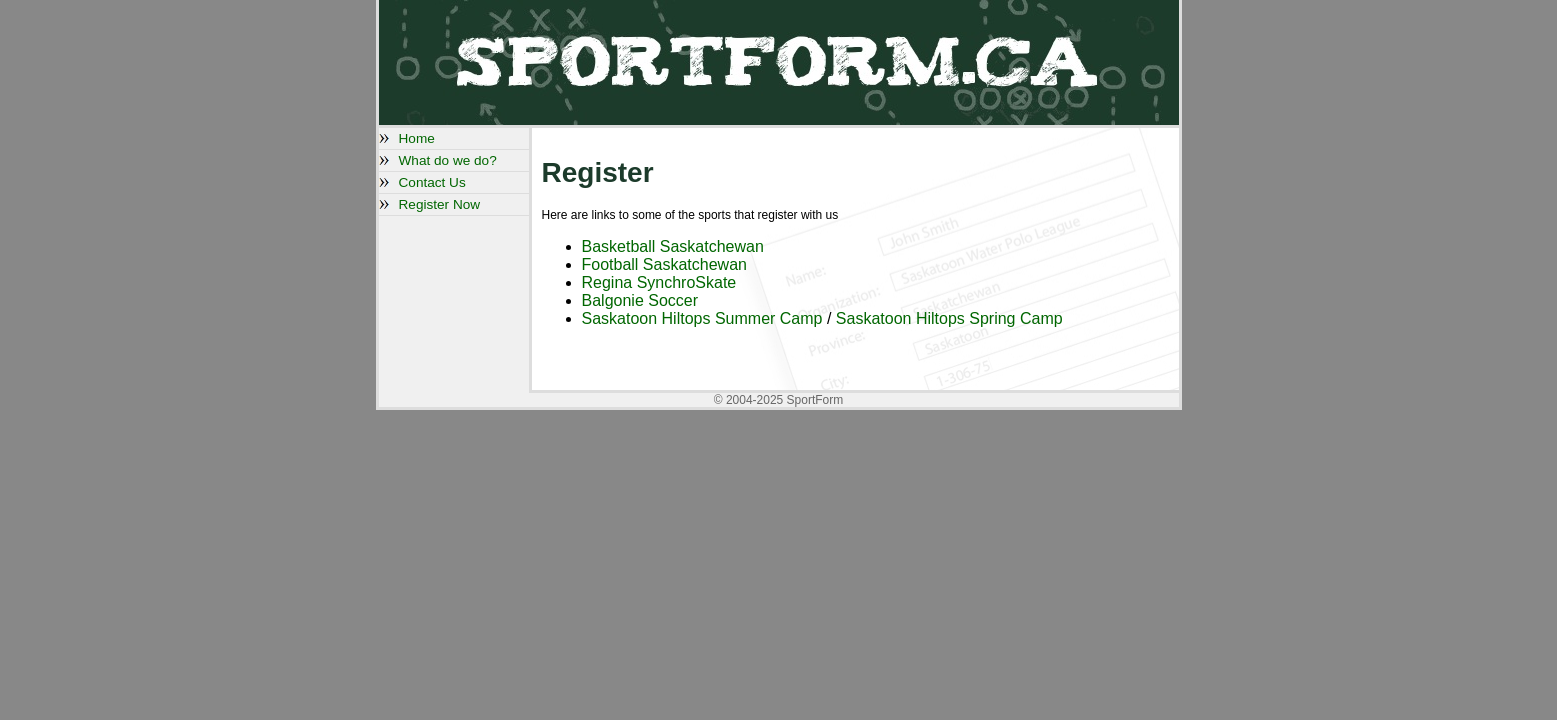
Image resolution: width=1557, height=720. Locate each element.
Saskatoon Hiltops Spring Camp (949, 318)
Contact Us (432, 182)
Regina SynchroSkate (659, 282)
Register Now (440, 204)
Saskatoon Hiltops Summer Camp (704, 318)
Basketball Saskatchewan (673, 246)
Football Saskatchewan (664, 264)
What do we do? (448, 160)
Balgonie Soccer (640, 300)
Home (417, 138)
